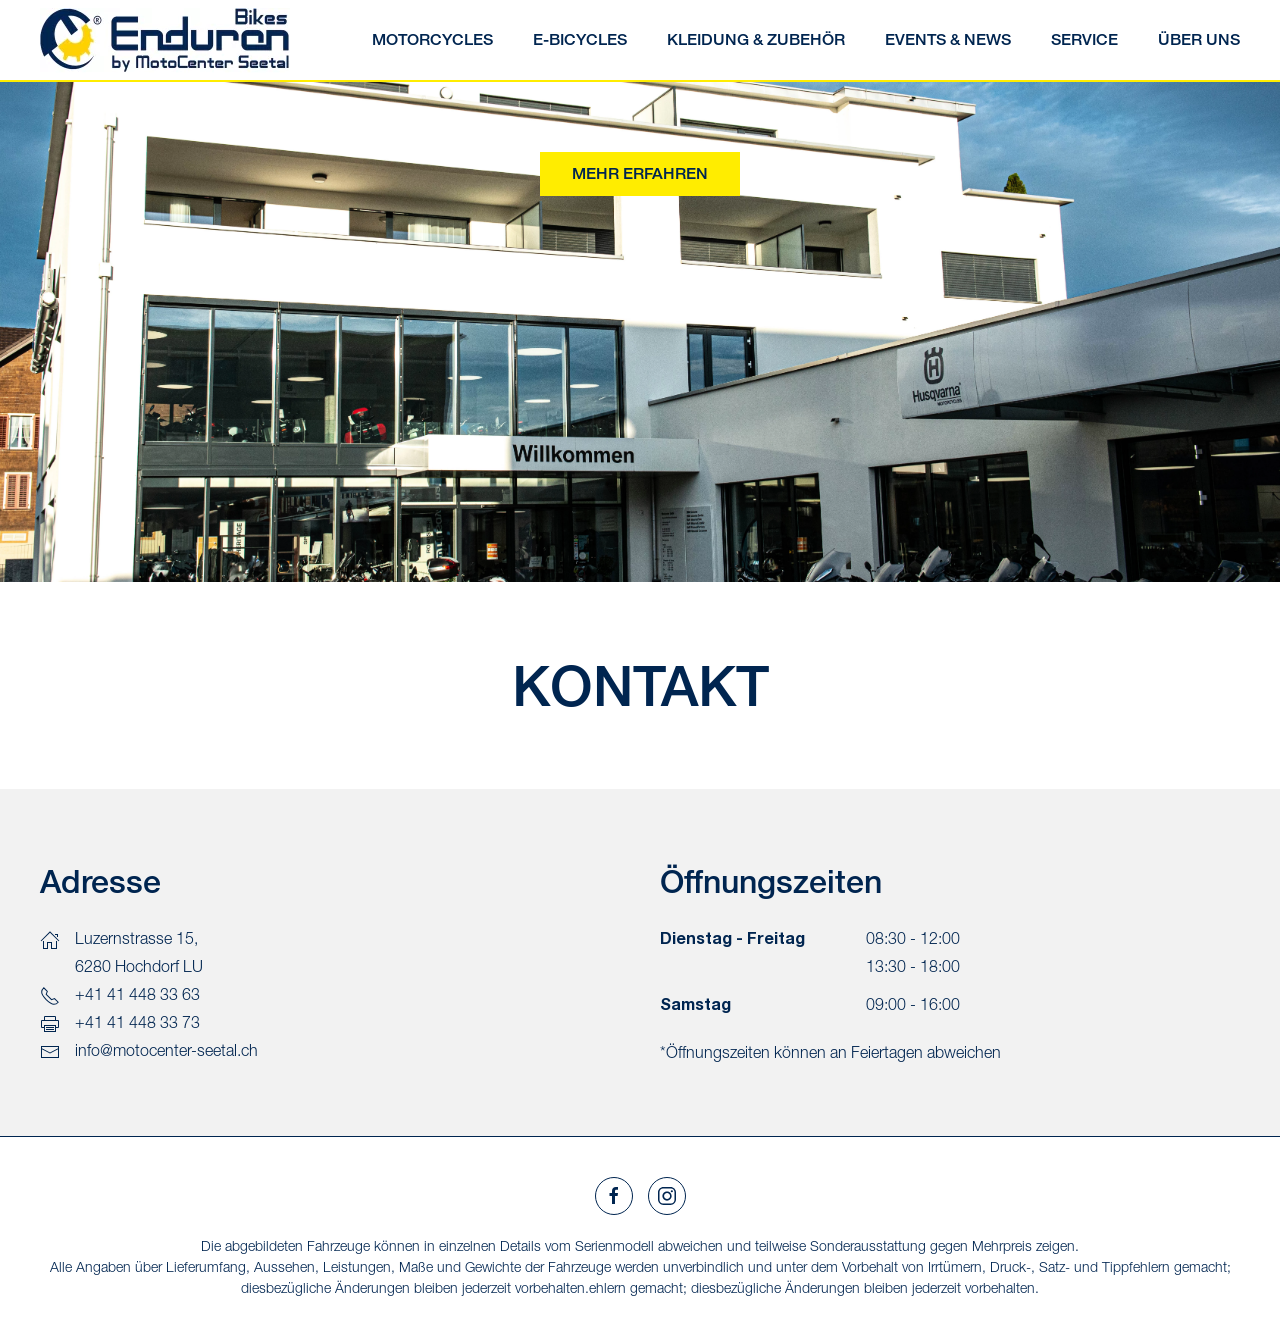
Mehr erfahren (640, 173)
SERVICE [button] (1084, 39)
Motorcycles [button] (432, 39)
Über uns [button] (1199, 39)
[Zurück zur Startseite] (165, 40)
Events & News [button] (948, 39)
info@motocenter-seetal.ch (166, 1050)
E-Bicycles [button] (580, 39)
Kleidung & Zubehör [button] (756, 39)
